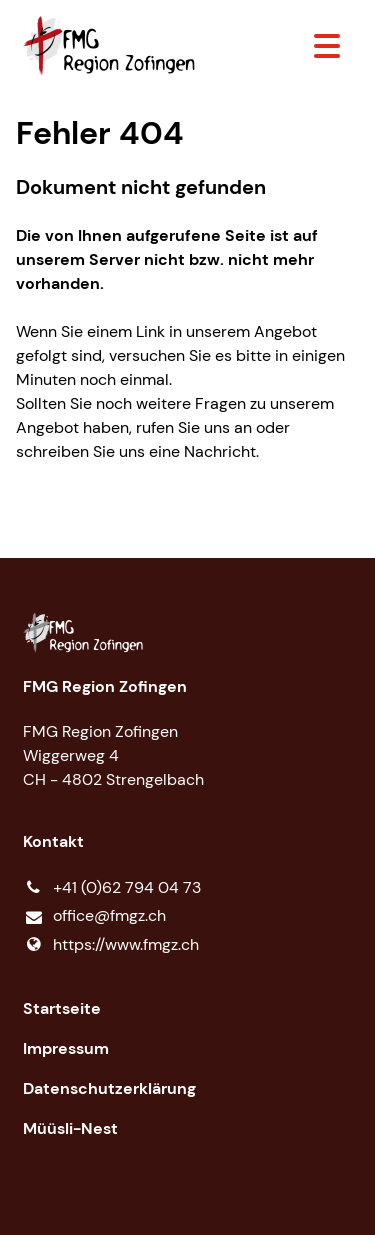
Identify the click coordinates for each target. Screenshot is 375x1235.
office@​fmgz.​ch (94, 916)
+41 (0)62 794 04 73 (112, 888)
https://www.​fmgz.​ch (111, 945)
